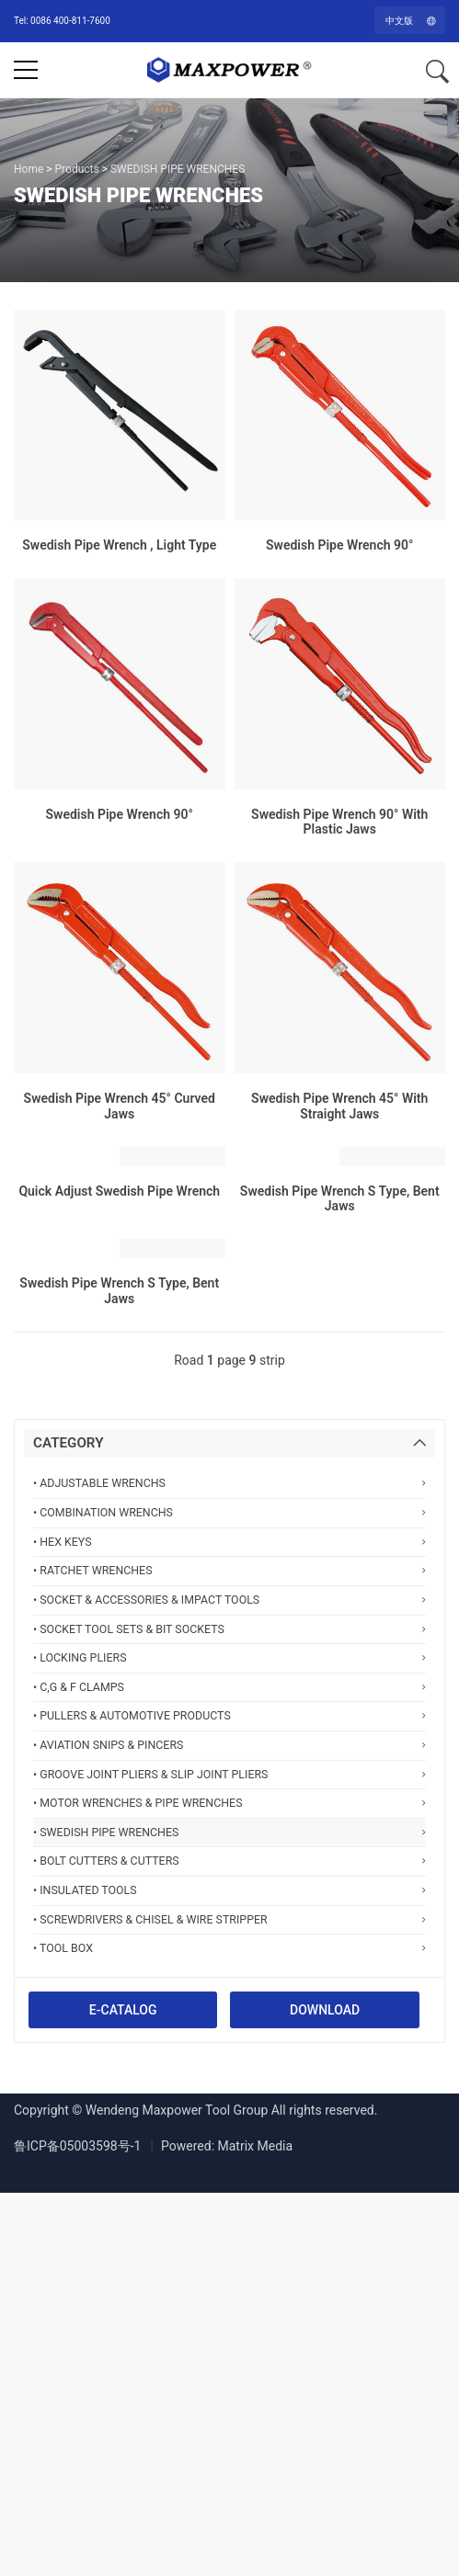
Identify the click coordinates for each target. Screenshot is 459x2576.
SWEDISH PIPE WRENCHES (177, 169)
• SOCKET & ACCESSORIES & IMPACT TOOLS (229, 1599)
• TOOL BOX (229, 1948)
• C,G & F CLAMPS (229, 1687)
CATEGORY (68, 1443)
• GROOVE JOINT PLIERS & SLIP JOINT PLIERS (229, 1774)
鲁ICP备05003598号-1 (77, 2146)
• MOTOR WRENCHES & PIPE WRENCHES (229, 1802)
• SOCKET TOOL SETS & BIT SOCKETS (229, 1629)
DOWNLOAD (325, 2010)
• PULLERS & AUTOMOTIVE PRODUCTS (229, 1715)
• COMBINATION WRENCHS (229, 1512)
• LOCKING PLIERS (229, 1657)
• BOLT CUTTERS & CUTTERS (229, 1860)
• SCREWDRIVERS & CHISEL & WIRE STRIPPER (229, 1919)
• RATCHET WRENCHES (229, 1570)
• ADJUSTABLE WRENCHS (229, 1483)
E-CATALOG (123, 2010)
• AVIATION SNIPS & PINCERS (229, 1745)
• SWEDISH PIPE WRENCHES (229, 1832)
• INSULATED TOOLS (229, 1890)
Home (28, 169)
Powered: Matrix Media (227, 2146)
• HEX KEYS (229, 1541)
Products (77, 169)
